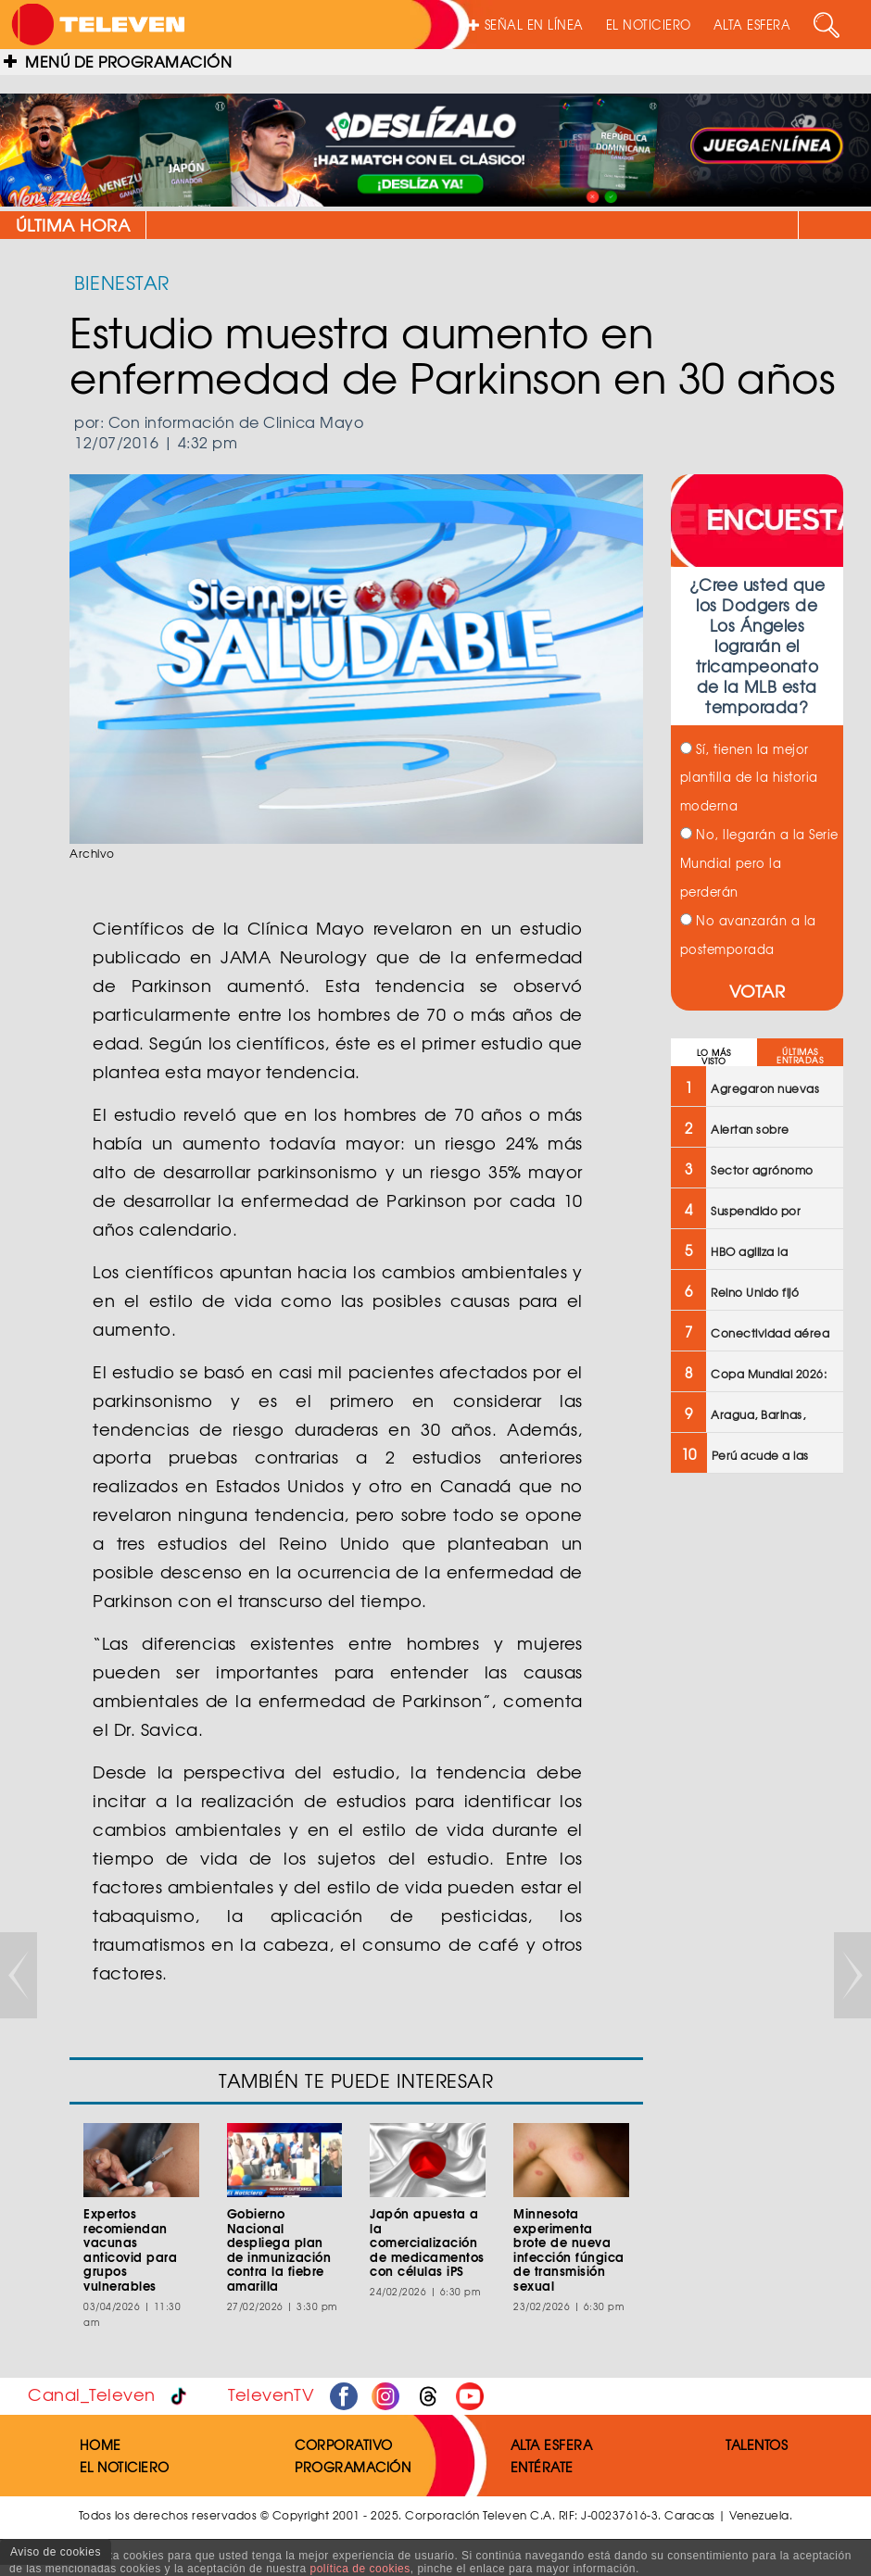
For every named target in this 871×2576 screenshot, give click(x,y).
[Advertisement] (755, 1784)
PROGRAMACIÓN (352, 2466)
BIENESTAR (122, 282)
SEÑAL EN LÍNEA (526, 24)
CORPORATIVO (344, 2444)
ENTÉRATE (542, 2466)
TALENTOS (757, 2444)
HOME (100, 2444)
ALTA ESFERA (752, 24)
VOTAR (757, 990)
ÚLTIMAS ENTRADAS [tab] (799, 1056)
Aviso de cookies (55, 2551)
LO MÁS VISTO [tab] (714, 1057)
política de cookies (360, 2568)
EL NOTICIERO (648, 24)
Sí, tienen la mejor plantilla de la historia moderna (749, 777)
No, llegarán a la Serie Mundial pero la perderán (759, 862)
